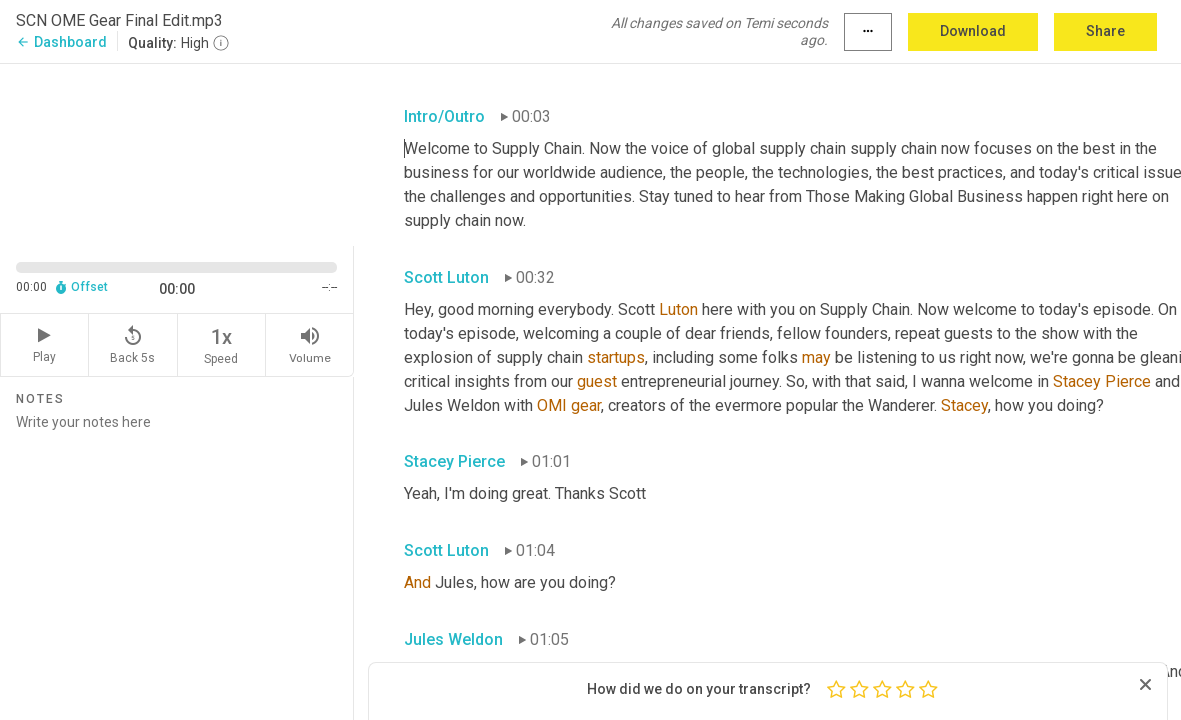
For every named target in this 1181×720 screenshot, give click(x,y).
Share (1105, 31)
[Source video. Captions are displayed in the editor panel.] (177, 152)
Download (973, 31)
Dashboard (61, 42)
